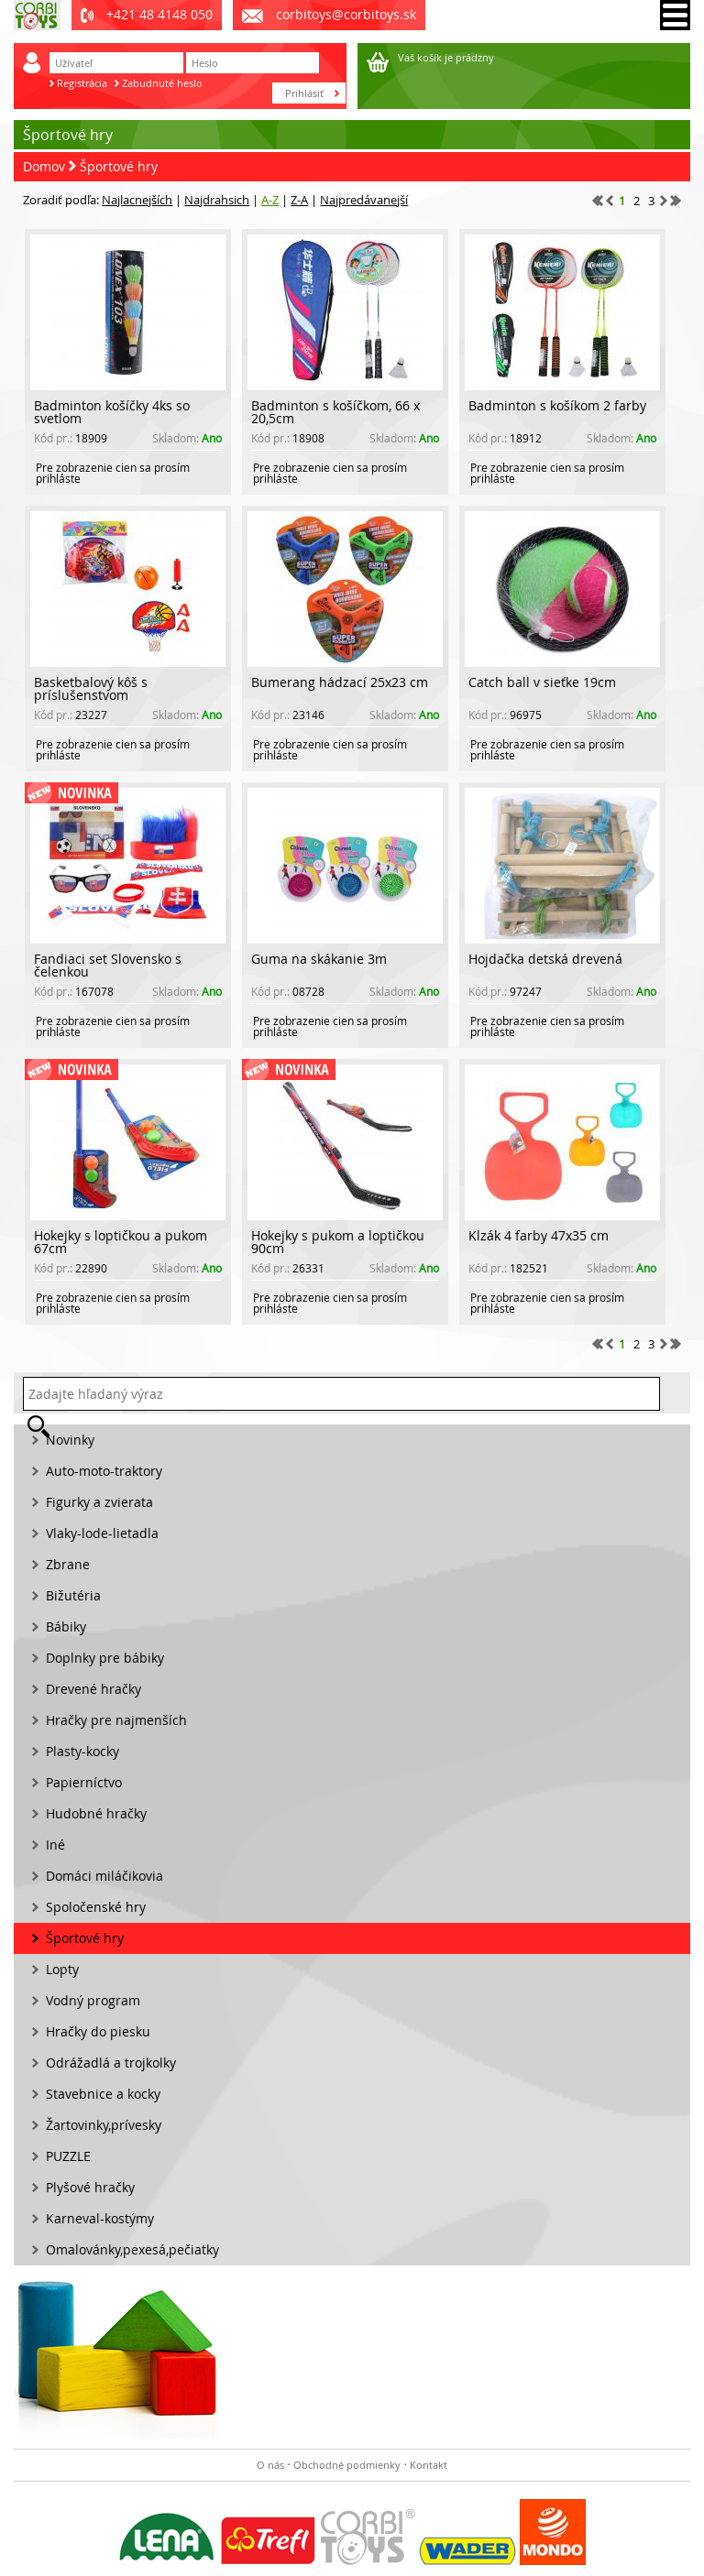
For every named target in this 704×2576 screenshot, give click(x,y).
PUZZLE (68, 2156)
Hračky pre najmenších (116, 1720)
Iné (55, 1844)
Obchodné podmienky (347, 2465)
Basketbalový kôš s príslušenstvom (91, 688)
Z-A (299, 199)
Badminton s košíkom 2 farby (557, 405)
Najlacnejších (137, 199)
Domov (44, 166)
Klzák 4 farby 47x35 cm (538, 1235)
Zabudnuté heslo (162, 83)
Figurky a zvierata (99, 1502)
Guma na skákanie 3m (319, 958)
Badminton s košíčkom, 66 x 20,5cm (335, 412)
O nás (270, 2465)
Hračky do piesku (98, 2031)
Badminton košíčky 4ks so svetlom (112, 412)
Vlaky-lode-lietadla (102, 1533)
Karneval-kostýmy (100, 2218)
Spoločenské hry (96, 1907)
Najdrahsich (216, 199)
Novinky (70, 1439)
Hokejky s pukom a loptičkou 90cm (337, 1242)
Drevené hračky (93, 1688)
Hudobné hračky (96, 1813)
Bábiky (66, 1626)
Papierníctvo (84, 1782)
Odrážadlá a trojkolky (111, 2062)
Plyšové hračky (90, 2187)
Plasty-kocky (82, 1751)
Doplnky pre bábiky (105, 1657)
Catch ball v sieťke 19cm (542, 682)
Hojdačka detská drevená (545, 958)
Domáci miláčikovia (104, 1875)
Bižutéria (73, 1595)
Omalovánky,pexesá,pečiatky (132, 2249)
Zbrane (68, 1564)
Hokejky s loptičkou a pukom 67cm (120, 1242)
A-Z (270, 199)
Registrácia (82, 83)
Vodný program (93, 2000)
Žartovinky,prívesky (103, 2125)
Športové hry (119, 166)
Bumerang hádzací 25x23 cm (339, 682)
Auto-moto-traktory (104, 1470)
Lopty (62, 1969)
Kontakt (428, 2465)
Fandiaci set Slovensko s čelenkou (108, 965)
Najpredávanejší (364, 199)
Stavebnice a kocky (103, 2093)
